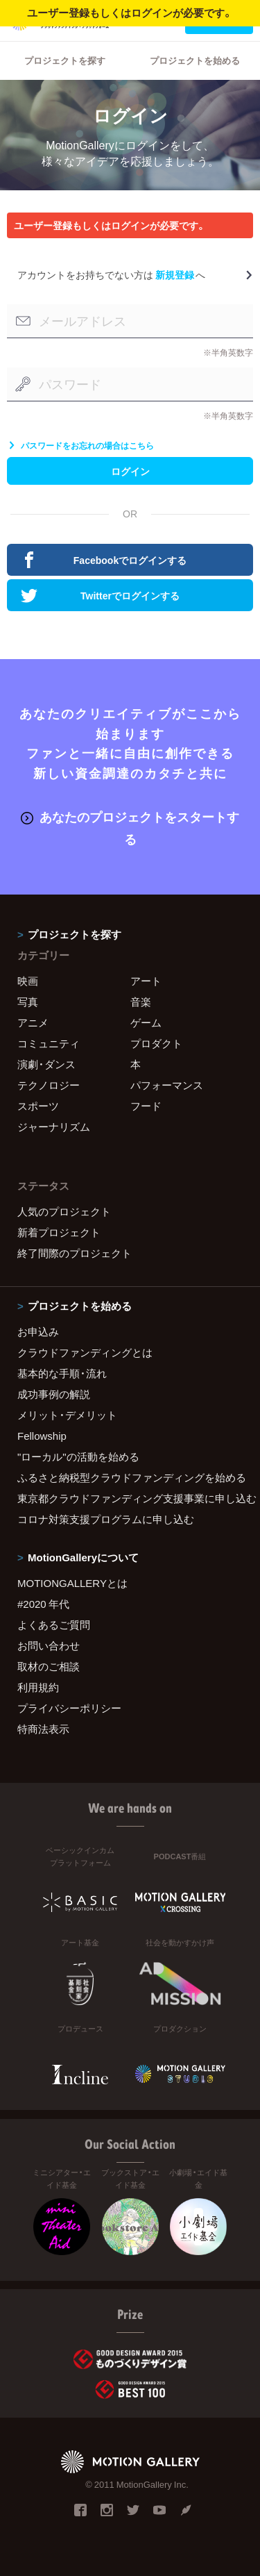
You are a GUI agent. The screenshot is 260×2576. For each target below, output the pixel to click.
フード (146, 1105)
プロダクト (156, 1043)
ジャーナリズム (53, 1126)
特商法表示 (43, 1728)
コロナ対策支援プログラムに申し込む (105, 1519)
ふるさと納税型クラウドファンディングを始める (130, 1477)
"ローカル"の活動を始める (78, 1456)
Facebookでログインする (104, 559)
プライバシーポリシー (69, 1707)
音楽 (140, 1001)
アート (146, 980)
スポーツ (38, 1105)
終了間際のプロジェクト (74, 1253)
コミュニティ (48, 1043)
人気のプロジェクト (64, 1211)
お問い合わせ (48, 1645)
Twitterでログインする (100, 595)
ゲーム (146, 1022)
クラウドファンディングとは (85, 1352)
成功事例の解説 (53, 1394)
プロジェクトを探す (64, 60)
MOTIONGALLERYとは (72, 1582)
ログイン (130, 471)
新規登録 (174, 274)
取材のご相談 (48, 1666)
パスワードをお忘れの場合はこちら (80, 445)
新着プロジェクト (59, 1232)
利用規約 (38, 1687)
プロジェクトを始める (195, 60)
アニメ (33, 1022)
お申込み (38, 1331)
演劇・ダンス (46, 1064)
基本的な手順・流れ (62, 1373)
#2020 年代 (43, 1603)
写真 (27, 1001)
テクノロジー (48, 1084)
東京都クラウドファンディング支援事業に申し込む (130, 1498)
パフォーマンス (166, 1084)
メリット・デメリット (67, 1414)
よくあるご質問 (53, 1624)
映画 (27, 980)
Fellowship (42, 1435)
